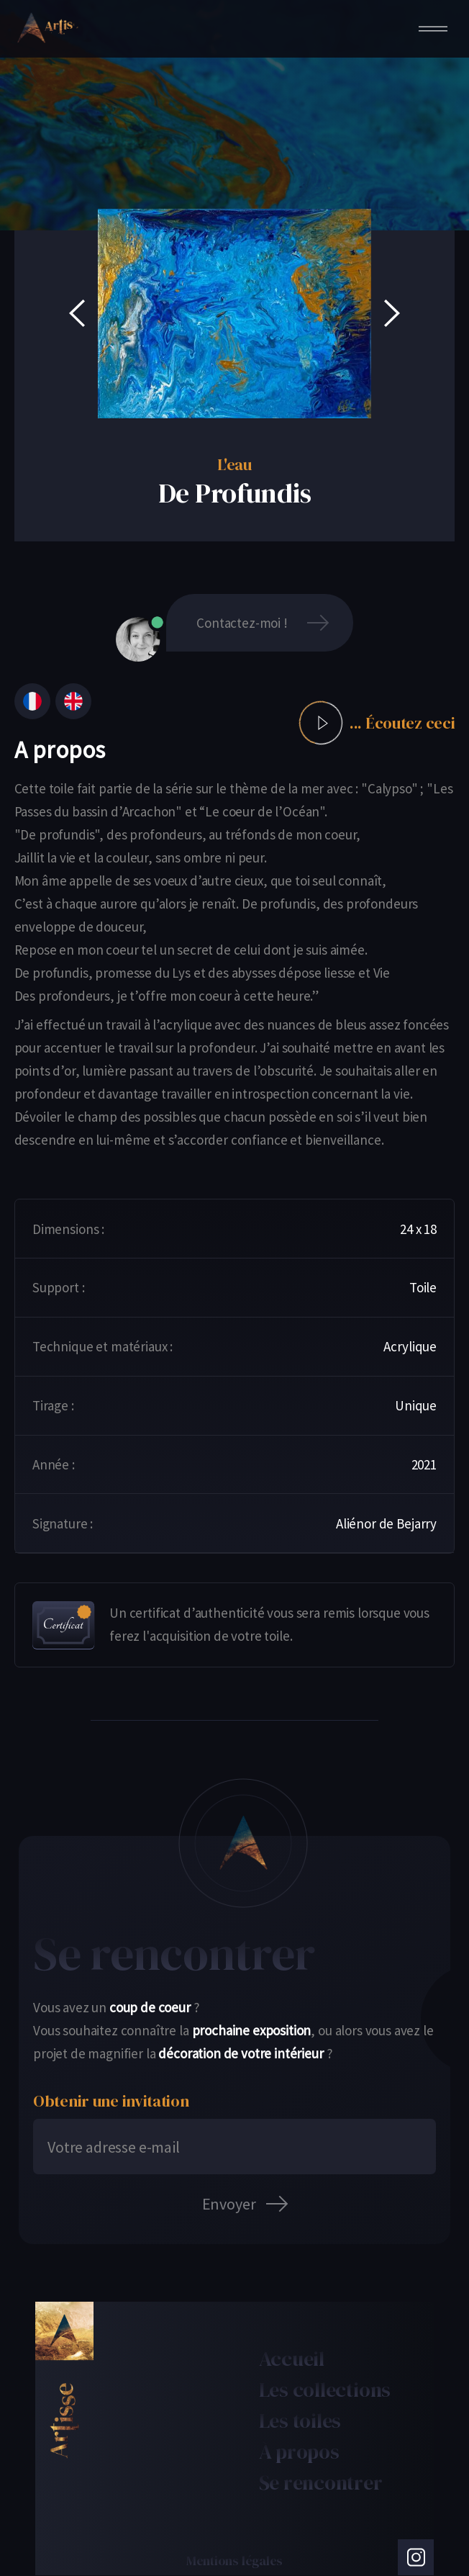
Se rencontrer (321, 2482)
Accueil (291, 2358)
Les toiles (300, 2420)
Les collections (325, 2389)
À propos (299, 2451)
